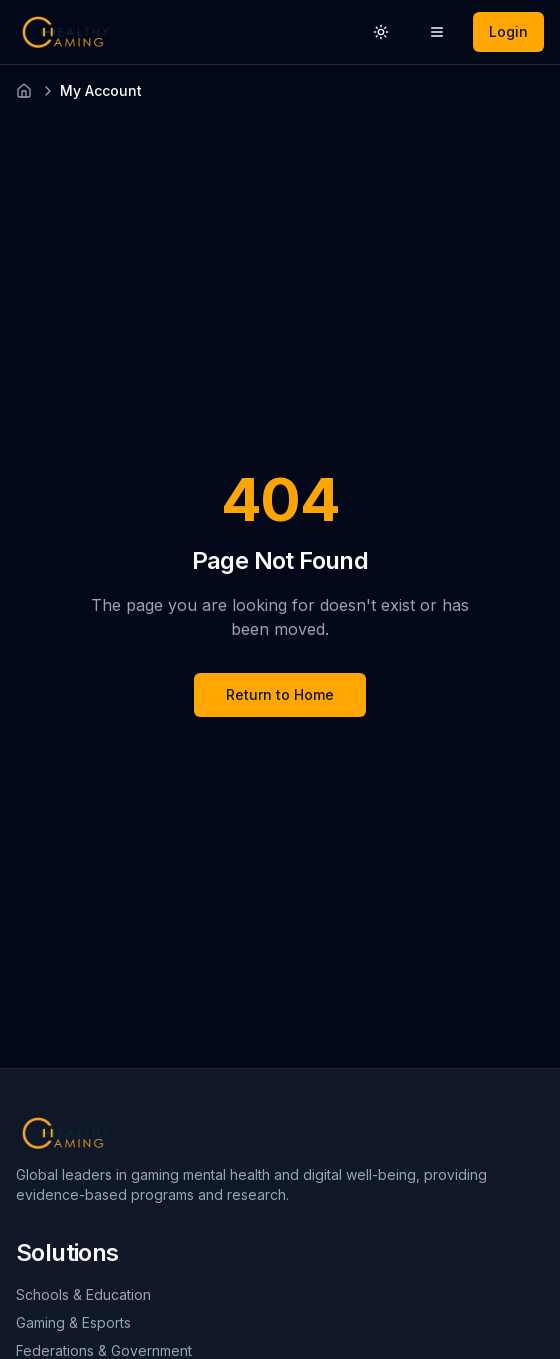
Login (508, 31)
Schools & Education (83, 1294)
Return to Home (280, 694)
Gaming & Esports (73, 1322)
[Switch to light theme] (381, 32)
